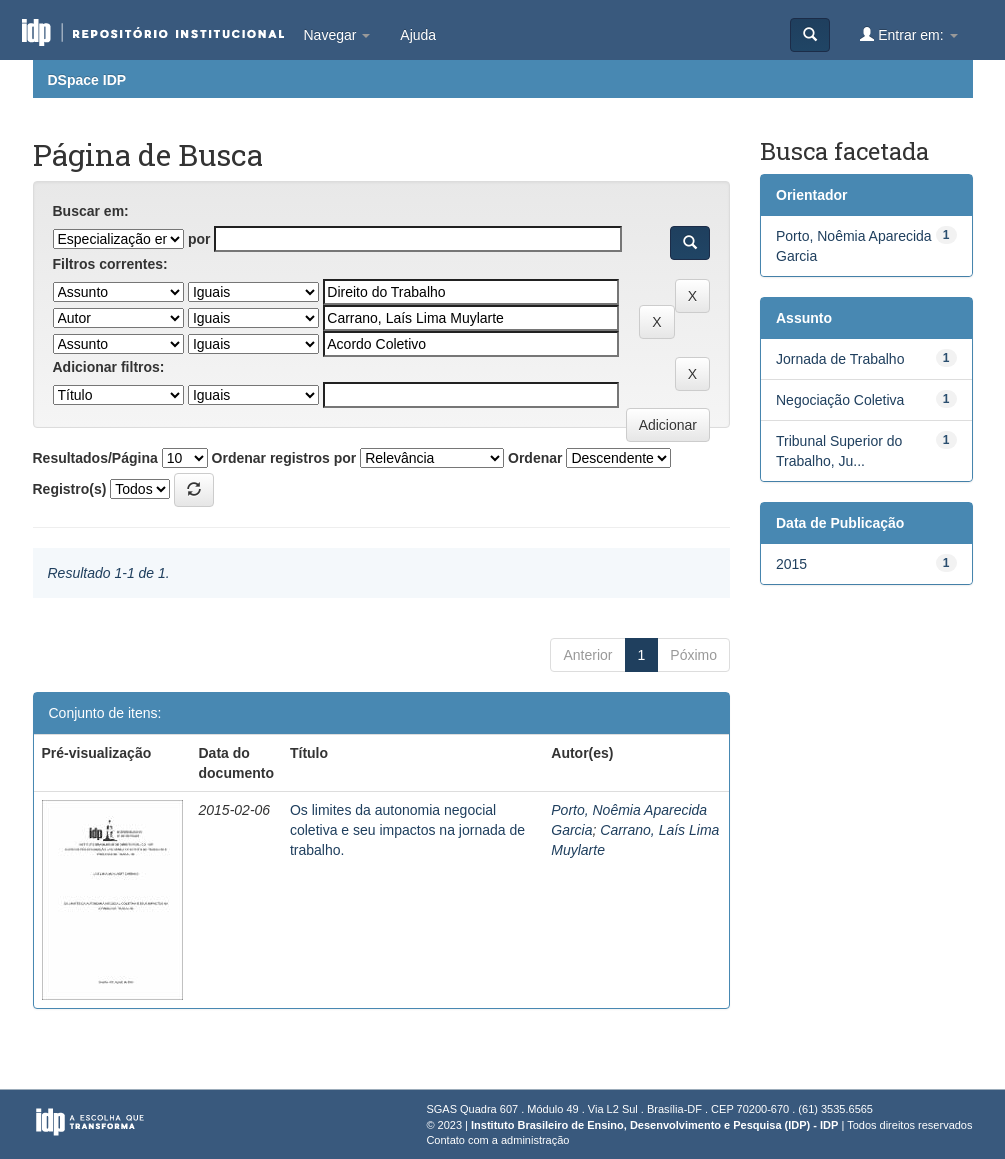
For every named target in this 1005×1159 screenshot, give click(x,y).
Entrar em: (908, 34)
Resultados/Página (95, 458)
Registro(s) (70, 489)
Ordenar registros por (284, 458)
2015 (791, 564)
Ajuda (418, 35)
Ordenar (535, 458)
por (199, 239)
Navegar (337, 35)
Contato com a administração (497, 1140)
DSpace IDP (87, 80)
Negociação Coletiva (840, 400)
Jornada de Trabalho (840, 359)
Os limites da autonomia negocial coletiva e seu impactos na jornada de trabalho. (407, 830)
